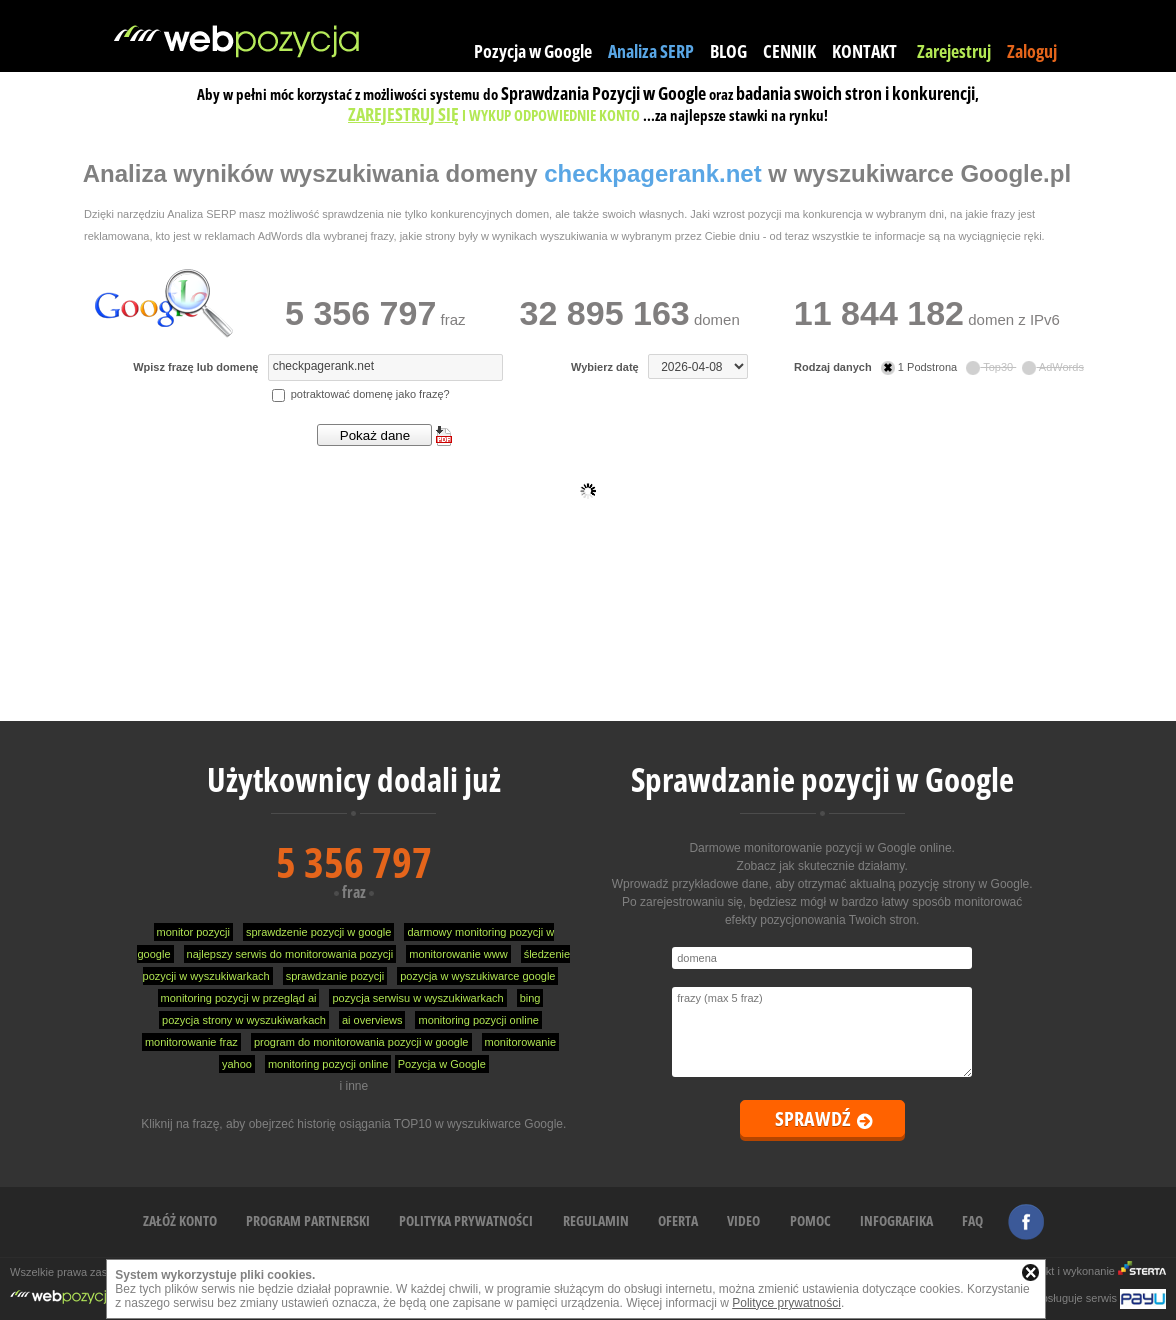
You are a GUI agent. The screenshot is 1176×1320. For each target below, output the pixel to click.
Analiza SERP (651, 51)
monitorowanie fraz (191, 1042)
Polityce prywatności (786, 1303)
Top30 (991, 367)
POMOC (810, 1220)
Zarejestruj (954, 51)
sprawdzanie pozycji (335, 976)
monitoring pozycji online (478, 1020)
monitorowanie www (458, 954)
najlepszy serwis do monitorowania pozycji (290, 954)
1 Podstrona (920, 367)
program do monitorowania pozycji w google (361, 1042)
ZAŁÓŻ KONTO (180, 1220)
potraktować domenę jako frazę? (361, 394)
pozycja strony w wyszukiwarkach (244, 1020)
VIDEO (743, 1220)
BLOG (728, 51)
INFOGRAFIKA (896, 1220)
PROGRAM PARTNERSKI (308, 1220)
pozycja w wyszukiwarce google (477, 976)
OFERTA (678, 1220)
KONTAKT (864, 51)
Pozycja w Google (533, 51)
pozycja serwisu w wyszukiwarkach (417, 998)
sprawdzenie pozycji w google (319, 932)
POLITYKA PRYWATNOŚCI (466, 1220)
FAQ (972, 1220)
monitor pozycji (193, 932)
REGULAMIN (596, 1220)
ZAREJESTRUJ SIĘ (403, 114)
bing (530, 998)
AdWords (1053, 367)
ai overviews (372, 1020)
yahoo (237, 1064)
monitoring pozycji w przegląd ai (239, 998)
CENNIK (789, 51)
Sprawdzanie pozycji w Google (822, 779)
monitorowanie (521, 1042)
